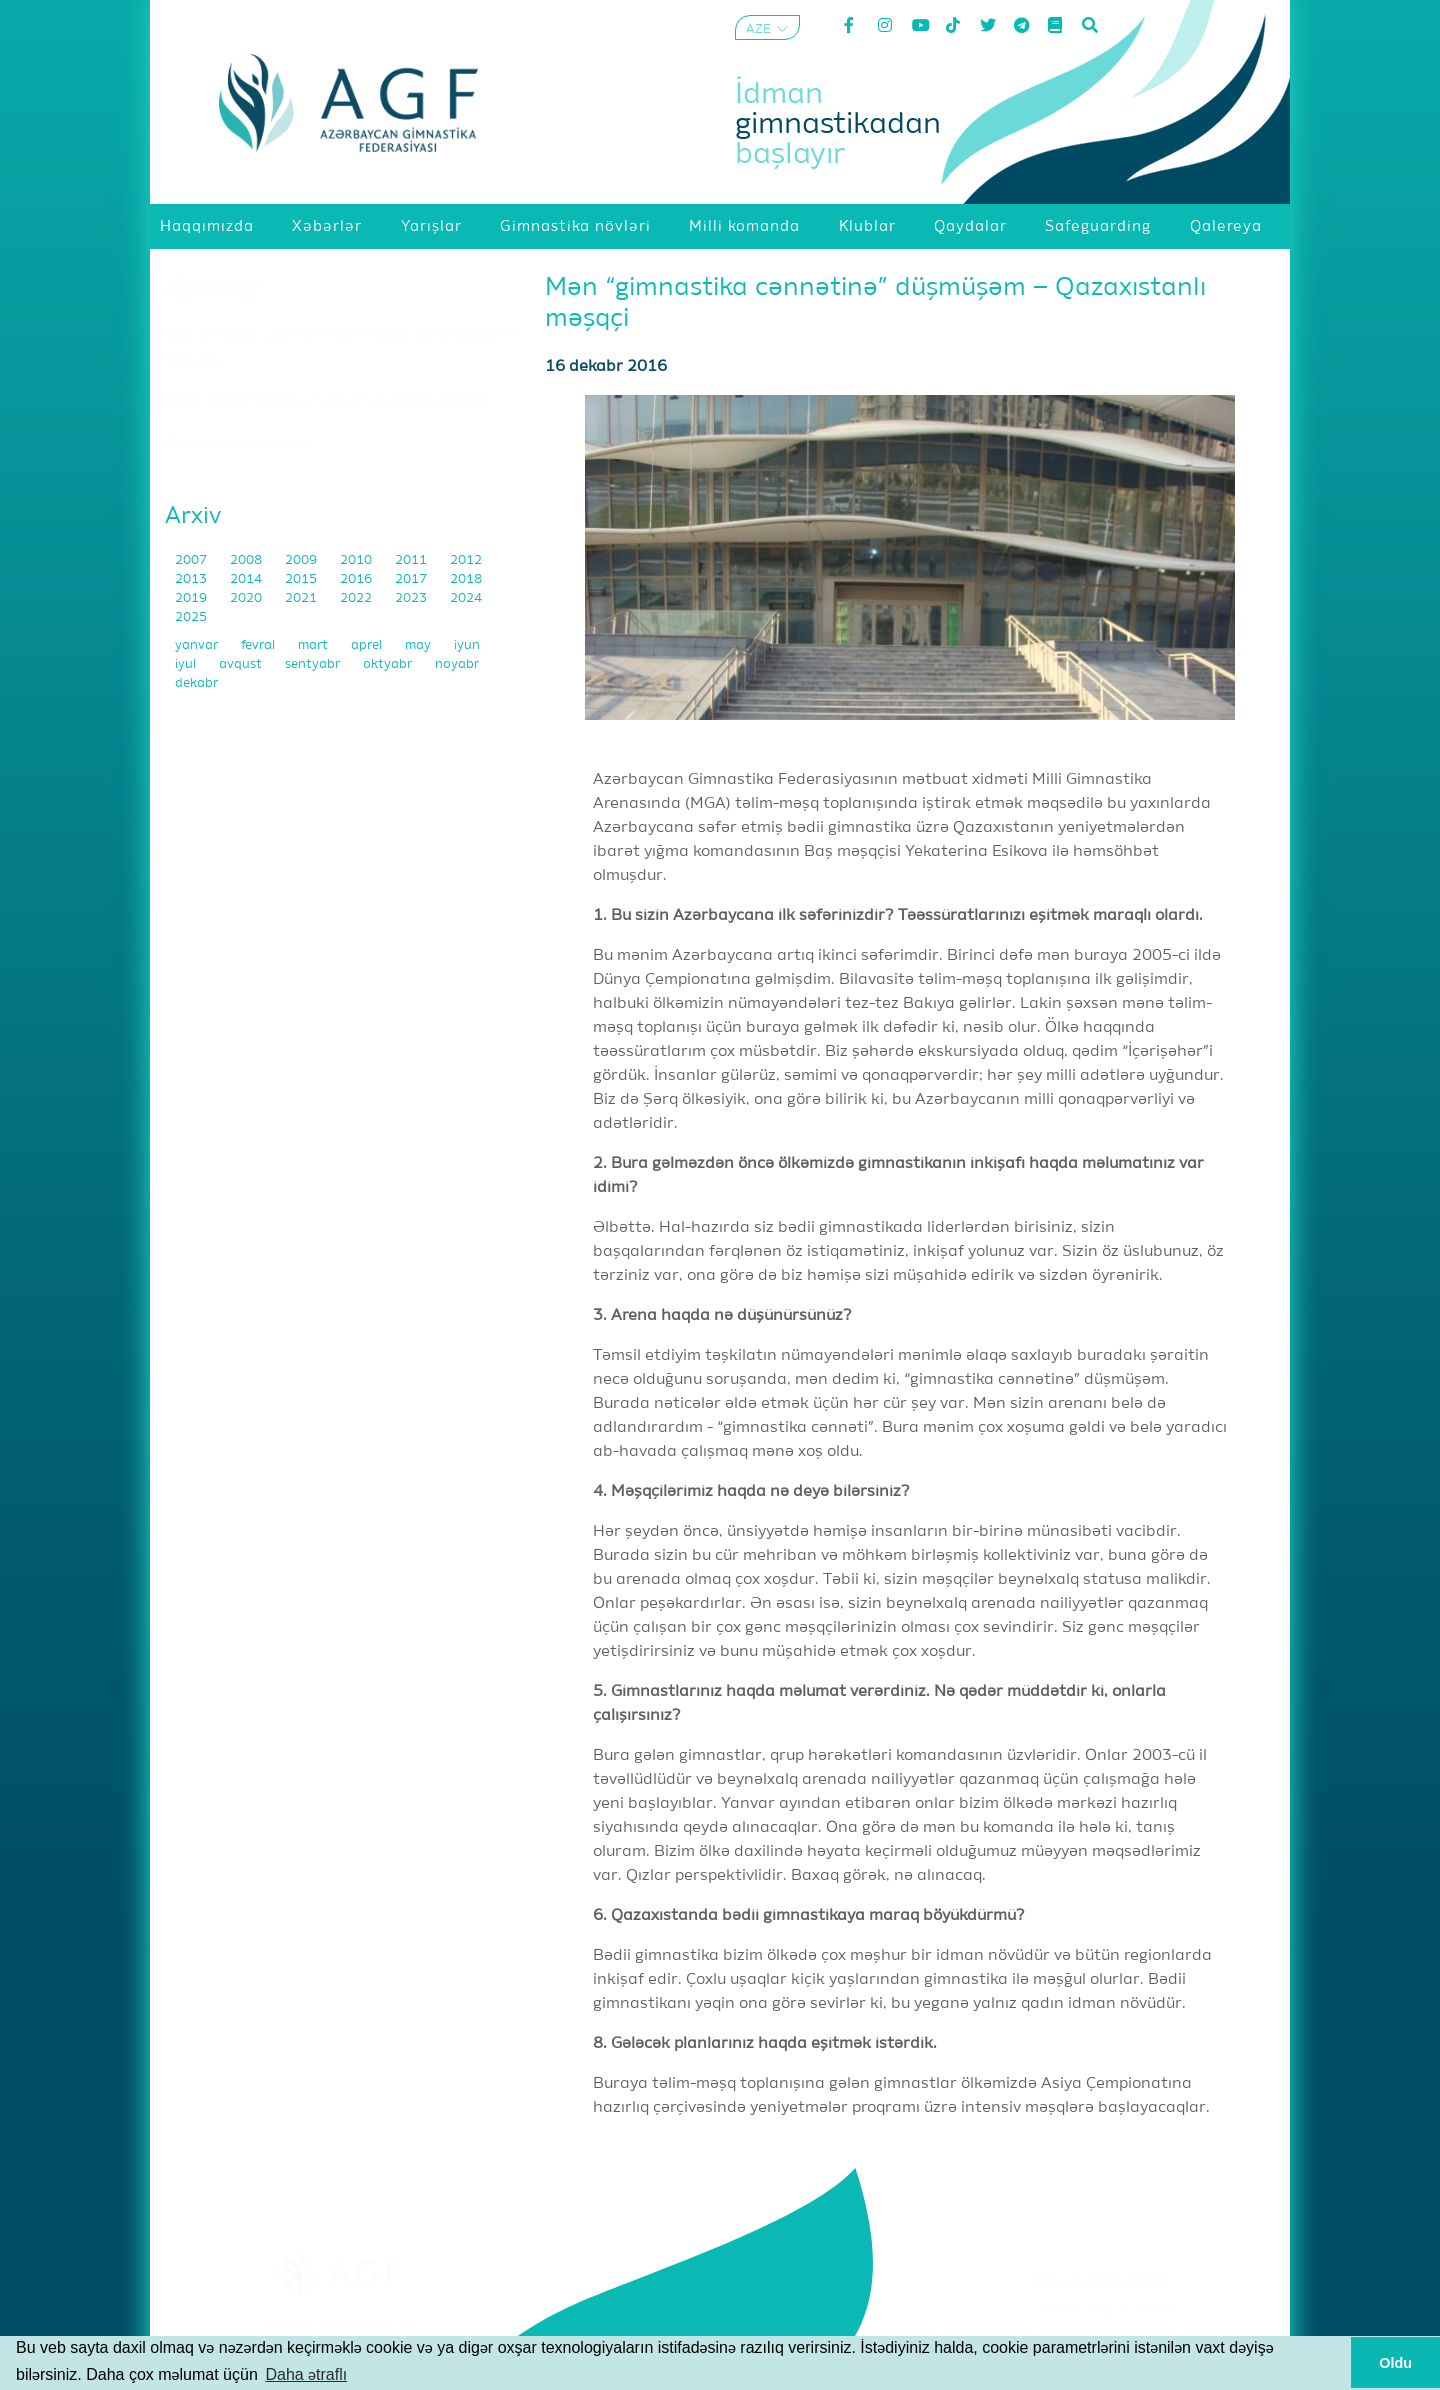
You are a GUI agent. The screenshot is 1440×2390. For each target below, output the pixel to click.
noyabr (457, 664)
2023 (412, 598)
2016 (357, 579)
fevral (259, 645)
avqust (242, 664)
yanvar (198, 645)
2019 (192, 598)
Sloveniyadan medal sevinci (241, 443)
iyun (467, 645)
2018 (466, 579)
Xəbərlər (213, 287)
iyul (187, 664)
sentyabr (314, 664)
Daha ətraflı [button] (306, 2374)
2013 (192, 579)
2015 (302, 579)
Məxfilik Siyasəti (1100, 2334)
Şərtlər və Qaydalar (1100, 2309)
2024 (466, 598)
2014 (247, 579)
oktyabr (389, 664)
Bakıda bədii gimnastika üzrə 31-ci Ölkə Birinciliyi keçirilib (327, 401)
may (419, 645)
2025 (191, 617)
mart (314, 645)
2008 (247, 560)
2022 (357, 598)
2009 (302, 560)
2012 (466, 560)
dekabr (196, 683)
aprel (368, 645)
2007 (192, 560)
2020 (247, 598)
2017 (412, 579)
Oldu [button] (1395, 2363)
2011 (412, 560)
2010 (357, 560)
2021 (302, 598)
